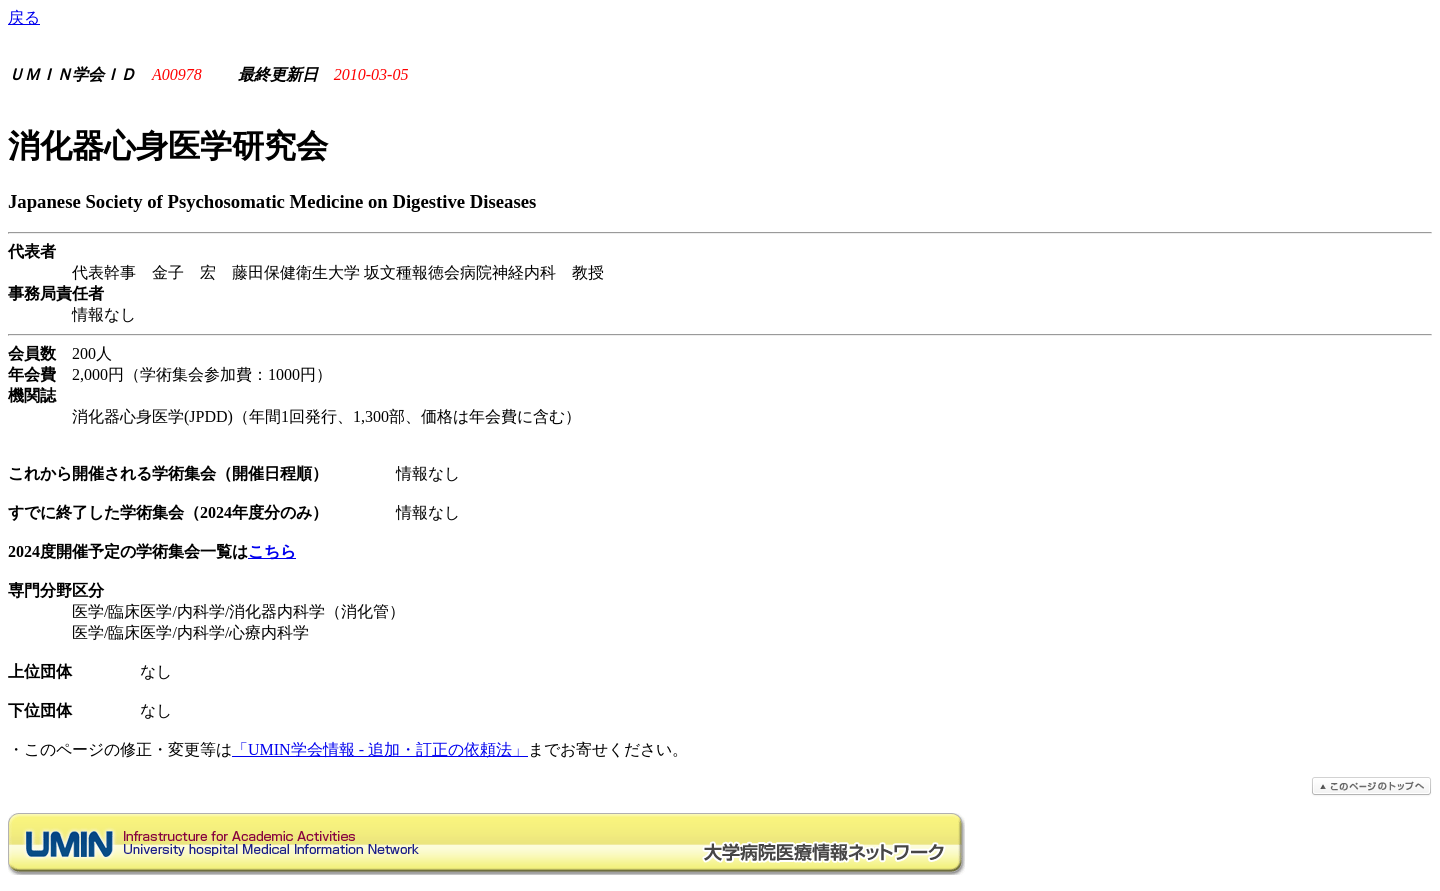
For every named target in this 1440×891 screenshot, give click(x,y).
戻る (24, 17)
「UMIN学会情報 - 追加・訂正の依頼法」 (380, 749)
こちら (272, 551)
